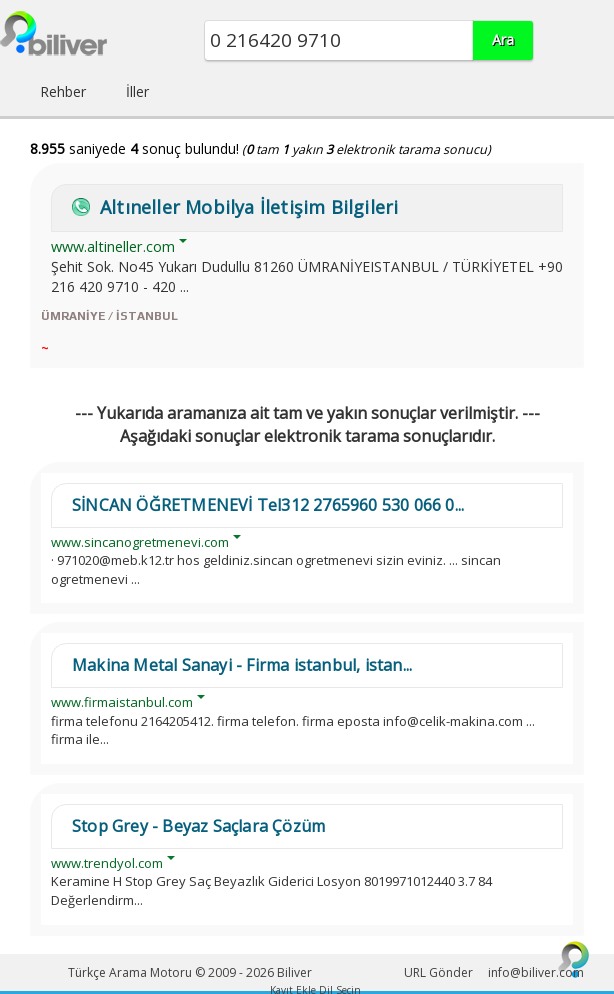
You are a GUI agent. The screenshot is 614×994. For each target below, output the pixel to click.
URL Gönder (438, 972)
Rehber (63, 91)
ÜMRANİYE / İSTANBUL (109, 316)
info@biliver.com (536, 972)
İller (137, 91)
